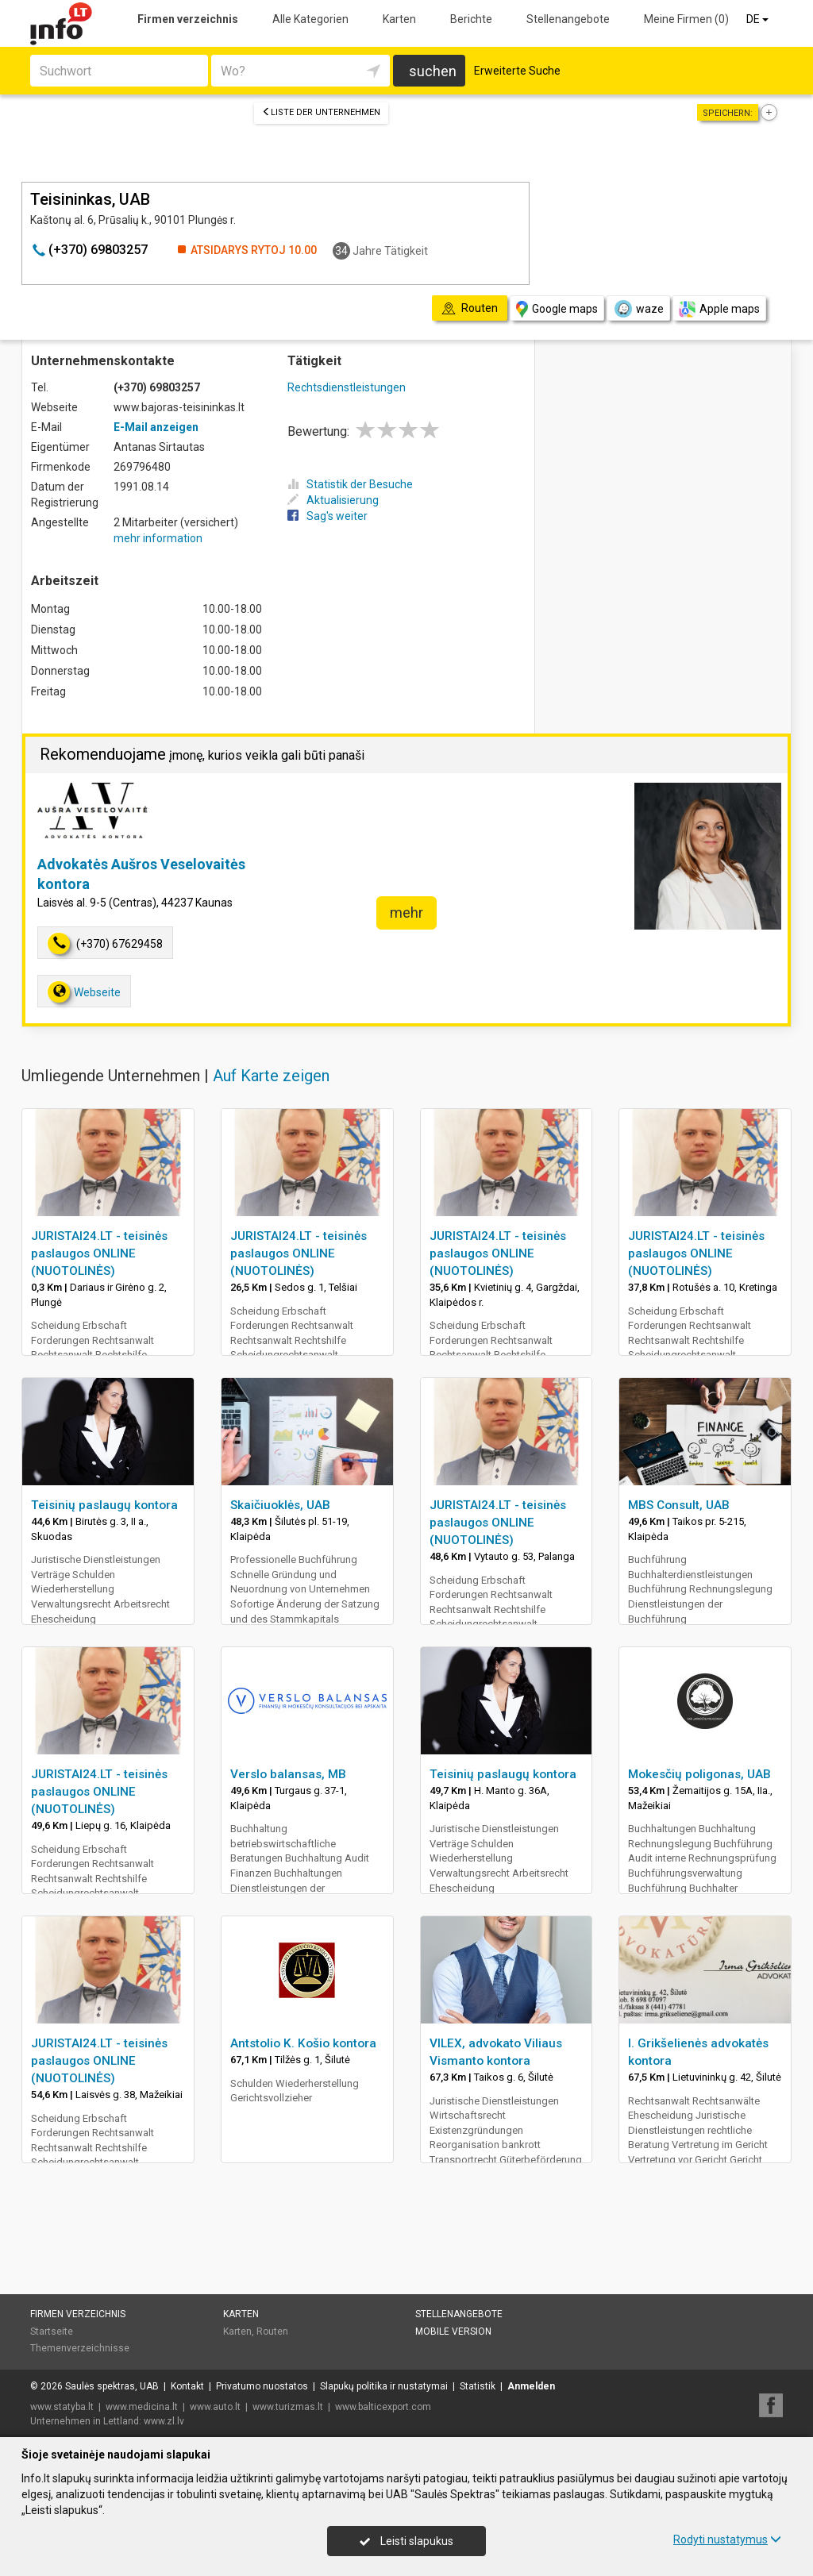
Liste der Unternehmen (321, 112)
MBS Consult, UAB (679, 1505)
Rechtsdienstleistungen (346, 387)
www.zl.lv (164, 2421)
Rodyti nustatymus (727, 2539)
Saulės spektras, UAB (112, 2386)
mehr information (158, 538)
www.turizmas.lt (287, 2406)
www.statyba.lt (62, 2406)
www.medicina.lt (142, 2406)
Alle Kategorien (310, 19)
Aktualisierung (333, 500)
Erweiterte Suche (517, 70)
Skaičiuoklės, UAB (280, 1505)
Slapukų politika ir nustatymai (384, 2386)
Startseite (51, 2331)
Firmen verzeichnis (187, 19)
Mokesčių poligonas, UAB (699, 1774)
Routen (272, 2331)
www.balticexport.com (383, 2406)
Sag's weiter (327, 516)
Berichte (471, 19)
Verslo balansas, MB (288, 1774)
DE (758, 19)
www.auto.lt (215, 2406)
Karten (399, 19)
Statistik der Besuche (350, 484)
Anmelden (531, 2386)
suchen (433, 71)
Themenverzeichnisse (79, 2348)
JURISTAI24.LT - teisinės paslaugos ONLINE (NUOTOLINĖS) (99, 1253)
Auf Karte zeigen (271, 1075)
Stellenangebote (568, 19)
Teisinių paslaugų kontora (104, 1505)
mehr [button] (406, 912)
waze (638, 308)
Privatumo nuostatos (262, 2386)
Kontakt (187, 2386)
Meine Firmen (686, 19)
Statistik (477, 2386)
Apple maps (719, 309)
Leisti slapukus (406, 2541)
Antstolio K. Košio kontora (303, 2043)
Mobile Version (453, 2331)
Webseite (84, 992)
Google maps (557, 309)
